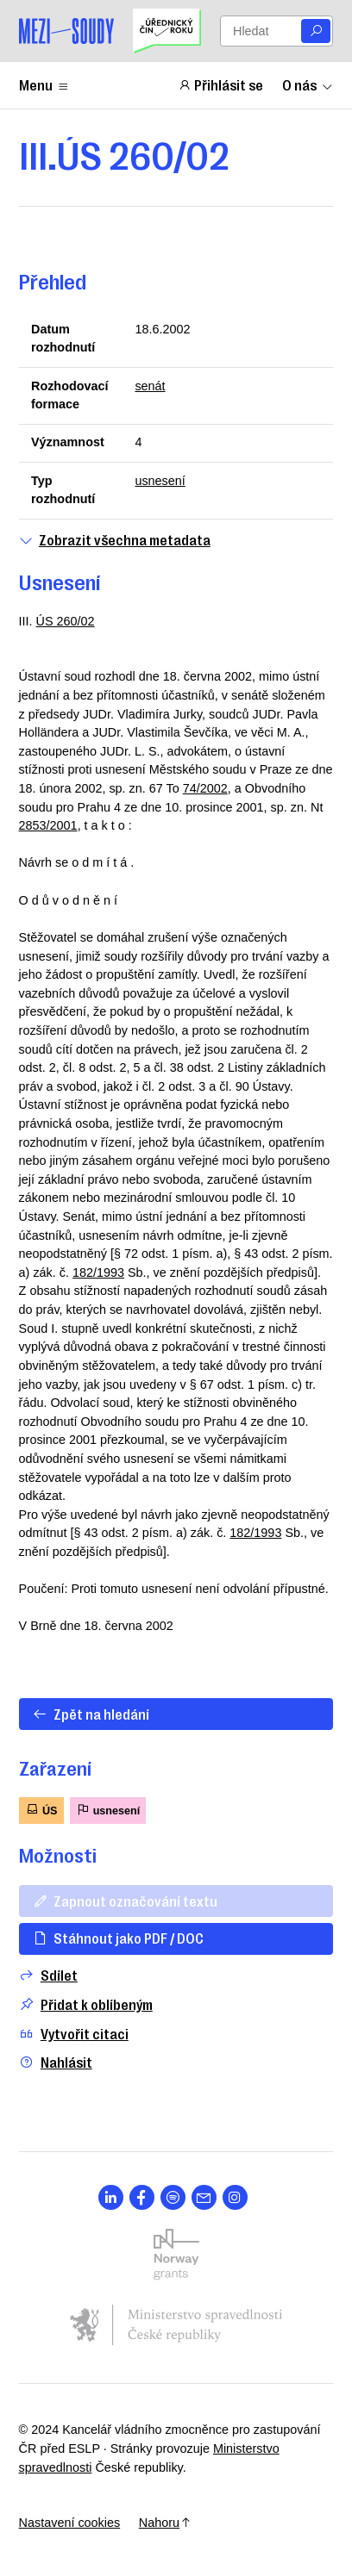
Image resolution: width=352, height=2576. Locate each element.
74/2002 (205, 788)
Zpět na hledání (90, 1713)
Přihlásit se (221, 84)
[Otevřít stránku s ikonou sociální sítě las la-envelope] (204, 2197)
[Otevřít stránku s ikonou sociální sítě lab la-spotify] (172, 2197)
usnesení (160, 481)
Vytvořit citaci (74, 2033)
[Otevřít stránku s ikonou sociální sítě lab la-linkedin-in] (110, 2197)
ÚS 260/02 (65, 621)
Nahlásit (55, 2062)
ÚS (41, 1809)
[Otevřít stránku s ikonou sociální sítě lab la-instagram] (235, 2197)
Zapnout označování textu (124, 1900)
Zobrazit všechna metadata (115, 540)
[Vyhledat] (315, 31)
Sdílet (48, 1975)
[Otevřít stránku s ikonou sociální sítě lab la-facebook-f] (141, 2197)
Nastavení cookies (70, 2522)
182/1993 (98, 1272)
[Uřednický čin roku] (166, 31)
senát (150, 386)
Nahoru (165, 2522)
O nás (308, 84)
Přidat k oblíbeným (86, 2004)
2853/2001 (48, 825)
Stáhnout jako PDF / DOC (118, 1937)
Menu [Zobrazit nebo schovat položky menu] (44, 84)
